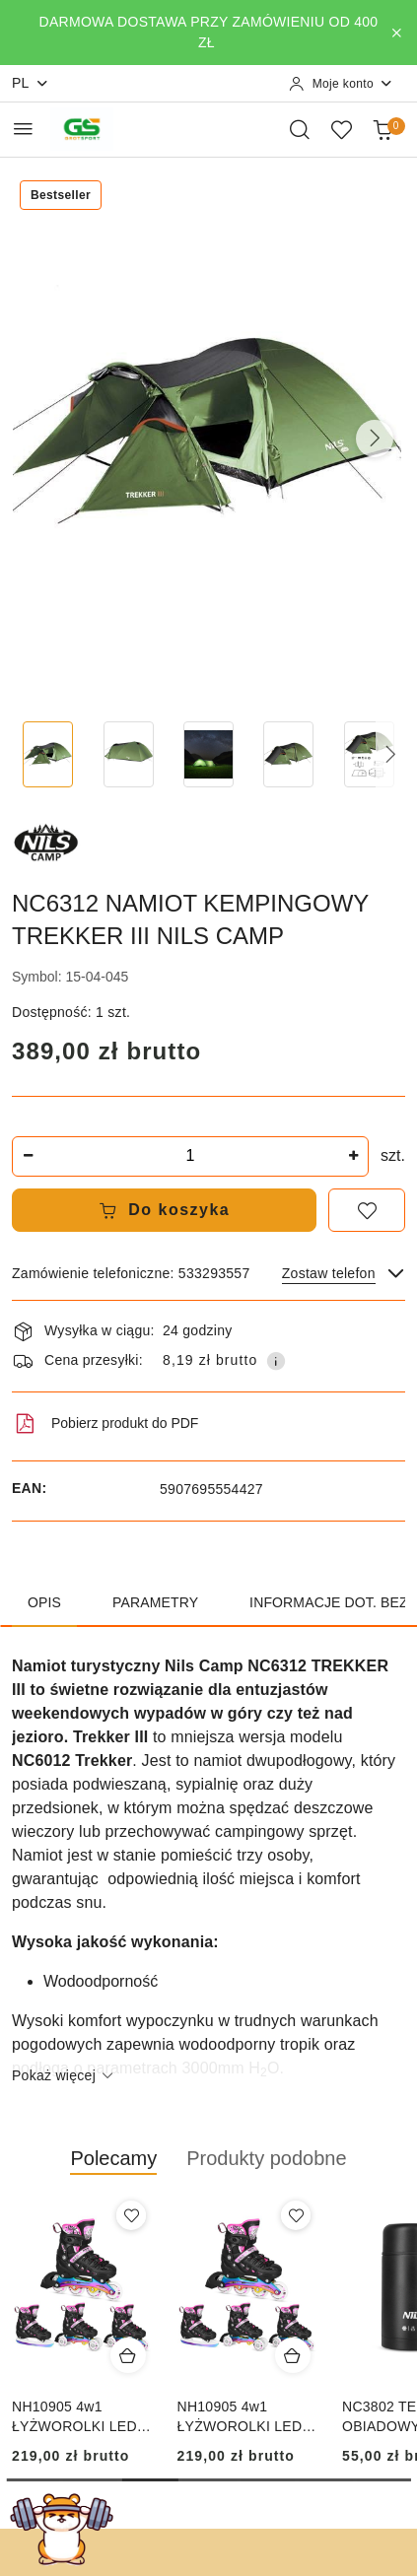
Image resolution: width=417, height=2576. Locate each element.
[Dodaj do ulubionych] (366, 1210)
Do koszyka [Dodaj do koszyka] (165, 1210)
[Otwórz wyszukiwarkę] (300, 129)
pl (30, 83)
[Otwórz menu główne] (23, 128)
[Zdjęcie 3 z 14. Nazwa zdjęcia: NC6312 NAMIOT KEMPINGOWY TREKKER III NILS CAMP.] (208, 754)
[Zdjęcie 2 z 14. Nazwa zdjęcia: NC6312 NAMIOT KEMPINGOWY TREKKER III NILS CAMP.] (128, 754)
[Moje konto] (341, 84)
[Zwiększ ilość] (353, 1156)
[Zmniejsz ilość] (27, 1156)
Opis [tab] (44, 1602)
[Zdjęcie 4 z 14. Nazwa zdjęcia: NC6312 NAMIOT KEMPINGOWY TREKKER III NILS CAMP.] (288, 754)
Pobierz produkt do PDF (105, 1424)
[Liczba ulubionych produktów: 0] (341, 129)
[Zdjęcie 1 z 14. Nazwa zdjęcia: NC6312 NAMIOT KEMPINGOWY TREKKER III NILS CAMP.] (48, 754)
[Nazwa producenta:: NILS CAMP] (46, 842)
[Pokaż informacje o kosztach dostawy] (276, 1361)
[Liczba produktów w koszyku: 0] (382, 129)
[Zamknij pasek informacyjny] (396, 32)
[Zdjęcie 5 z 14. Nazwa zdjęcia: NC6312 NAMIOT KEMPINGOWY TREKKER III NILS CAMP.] (369, 754)
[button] (374, 438)
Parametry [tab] (155, 1602)
